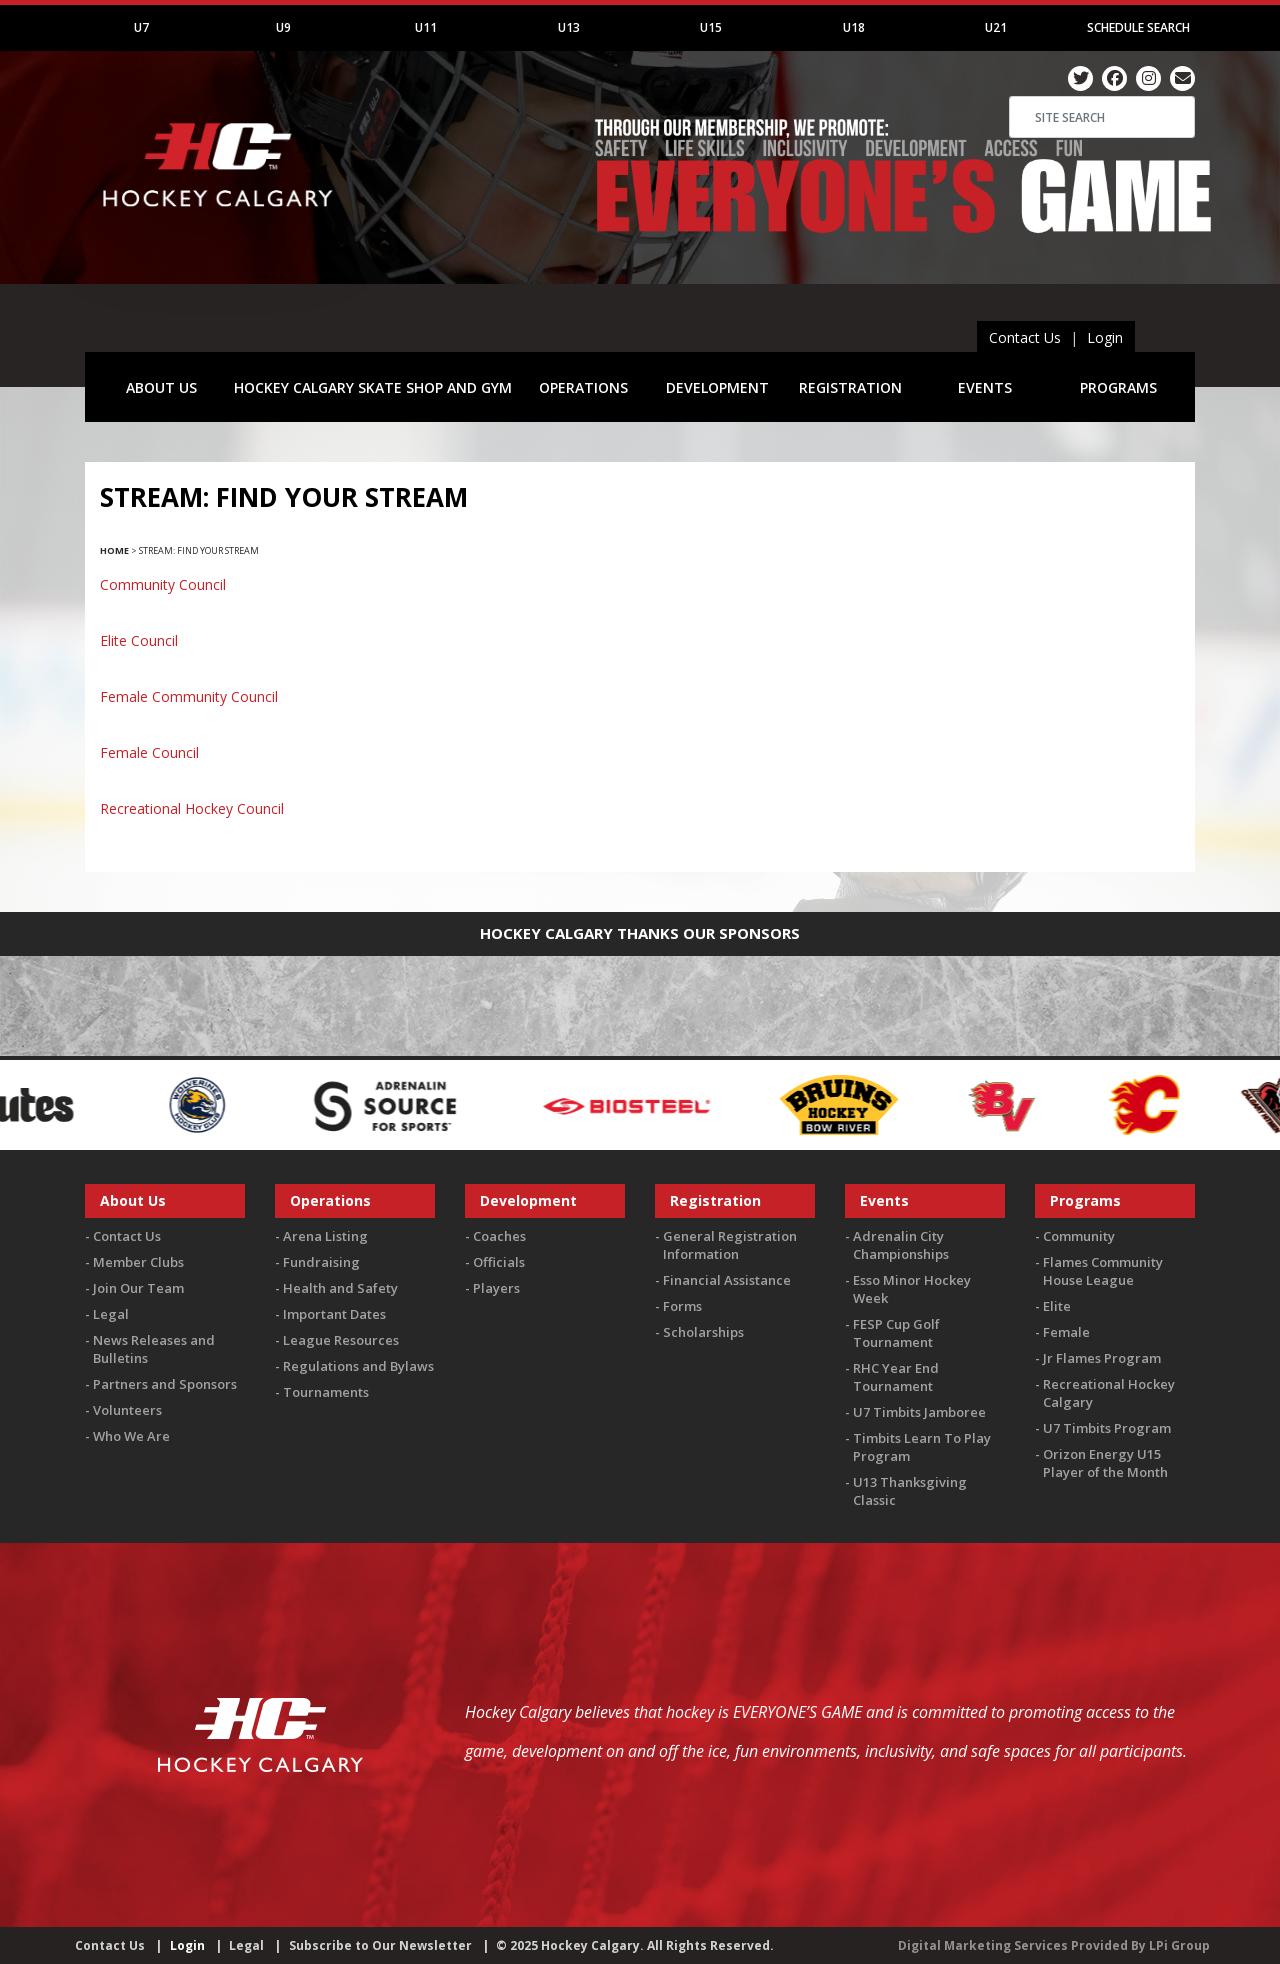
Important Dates (334, 1314)
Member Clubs (138, 1262)
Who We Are (131, 1436)
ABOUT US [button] (161, 387)
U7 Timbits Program (1107, 1428)
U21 (996, 27)
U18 (854, 27)
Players (496, 1288)
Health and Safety (340, 1288)
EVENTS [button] (985, 387)
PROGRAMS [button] (1118, 387)
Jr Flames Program (1102, 1358)
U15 (711, 27)
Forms (682, 1306)
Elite (1057, 1306)
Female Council (149, 752)
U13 (569, 27)
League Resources (341, 1340)
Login (1105, 337)
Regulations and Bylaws (358, 1366)
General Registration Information (730, 1245)
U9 (283, 27)
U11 (426, 27)
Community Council (163, 584)
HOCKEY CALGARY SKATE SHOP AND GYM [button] (373, 387)
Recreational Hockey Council (192, 808)
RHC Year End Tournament (896, 1377)
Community (1079, 1236)
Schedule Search (1138, 27)
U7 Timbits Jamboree (919, 1412)
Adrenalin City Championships (901, 1245)
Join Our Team (138, 1288)
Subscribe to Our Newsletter (380, 1945)
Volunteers (127, 1410)
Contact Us (1025, 337)
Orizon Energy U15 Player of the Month (1105, 1463)
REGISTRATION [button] (850, 387)
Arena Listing (325, 1236)
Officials (499, 1262)
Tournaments (326, 1392)
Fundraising (321, 1262)
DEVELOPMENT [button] (717, 387)
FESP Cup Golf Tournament (896, 1333)
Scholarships (703, 1332)
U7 (141, 27)
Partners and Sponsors (165, 1384)
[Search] (1102, 117)
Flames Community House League (1103, 1271)
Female (1066, 1332)
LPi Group (1179, 1945)
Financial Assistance (727, 1280)
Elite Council (139, 640)
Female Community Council (189, 696)
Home (114, 550)
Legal (111, 1314)
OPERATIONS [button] (583, 387)
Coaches (499, 1236)
